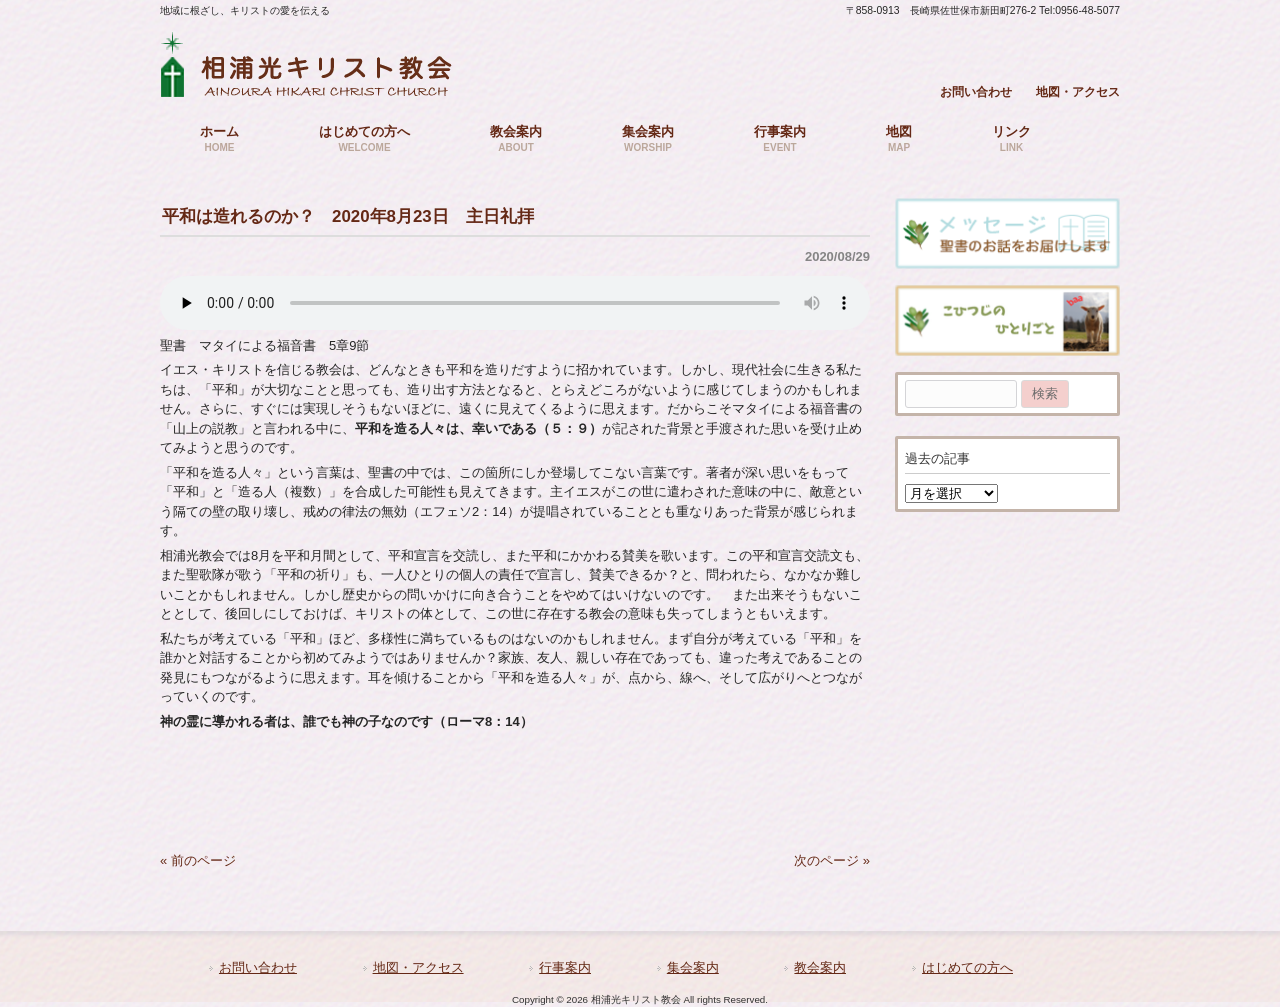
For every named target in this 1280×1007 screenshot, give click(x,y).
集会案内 (693, 967)
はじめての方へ (967, 967)
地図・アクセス (1078, 91)
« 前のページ (198, 860)
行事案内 (565, 967)
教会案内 (820, 967)
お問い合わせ (976, 91)
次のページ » (832, 860)
